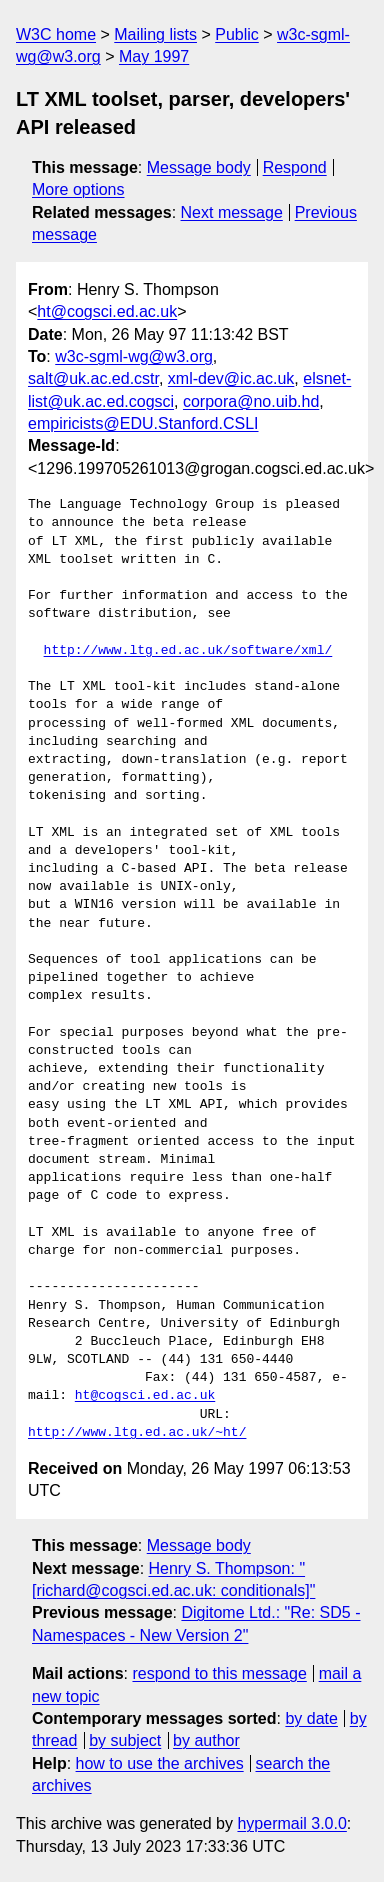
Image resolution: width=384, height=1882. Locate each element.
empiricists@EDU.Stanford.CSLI (143, 423)
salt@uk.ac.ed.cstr (93, 378)
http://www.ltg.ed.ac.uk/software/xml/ (188, 651)
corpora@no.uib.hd (251, 401)
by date (311, 1718)
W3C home (56, 34)
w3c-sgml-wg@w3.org (134, 356)
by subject (125, 1740)
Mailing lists (155, 34)
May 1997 (154, 56)
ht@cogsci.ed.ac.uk (107, 311)
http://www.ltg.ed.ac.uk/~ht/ (137, 1433)
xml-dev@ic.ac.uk (231, 378)
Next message (232, 212)
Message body (199, 167)
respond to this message (219, 1673)
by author (206, 1740)
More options (78, 189)
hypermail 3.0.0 (291, 1823)
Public (237, 34)
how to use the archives (160, 1763)
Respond (295, 167)
